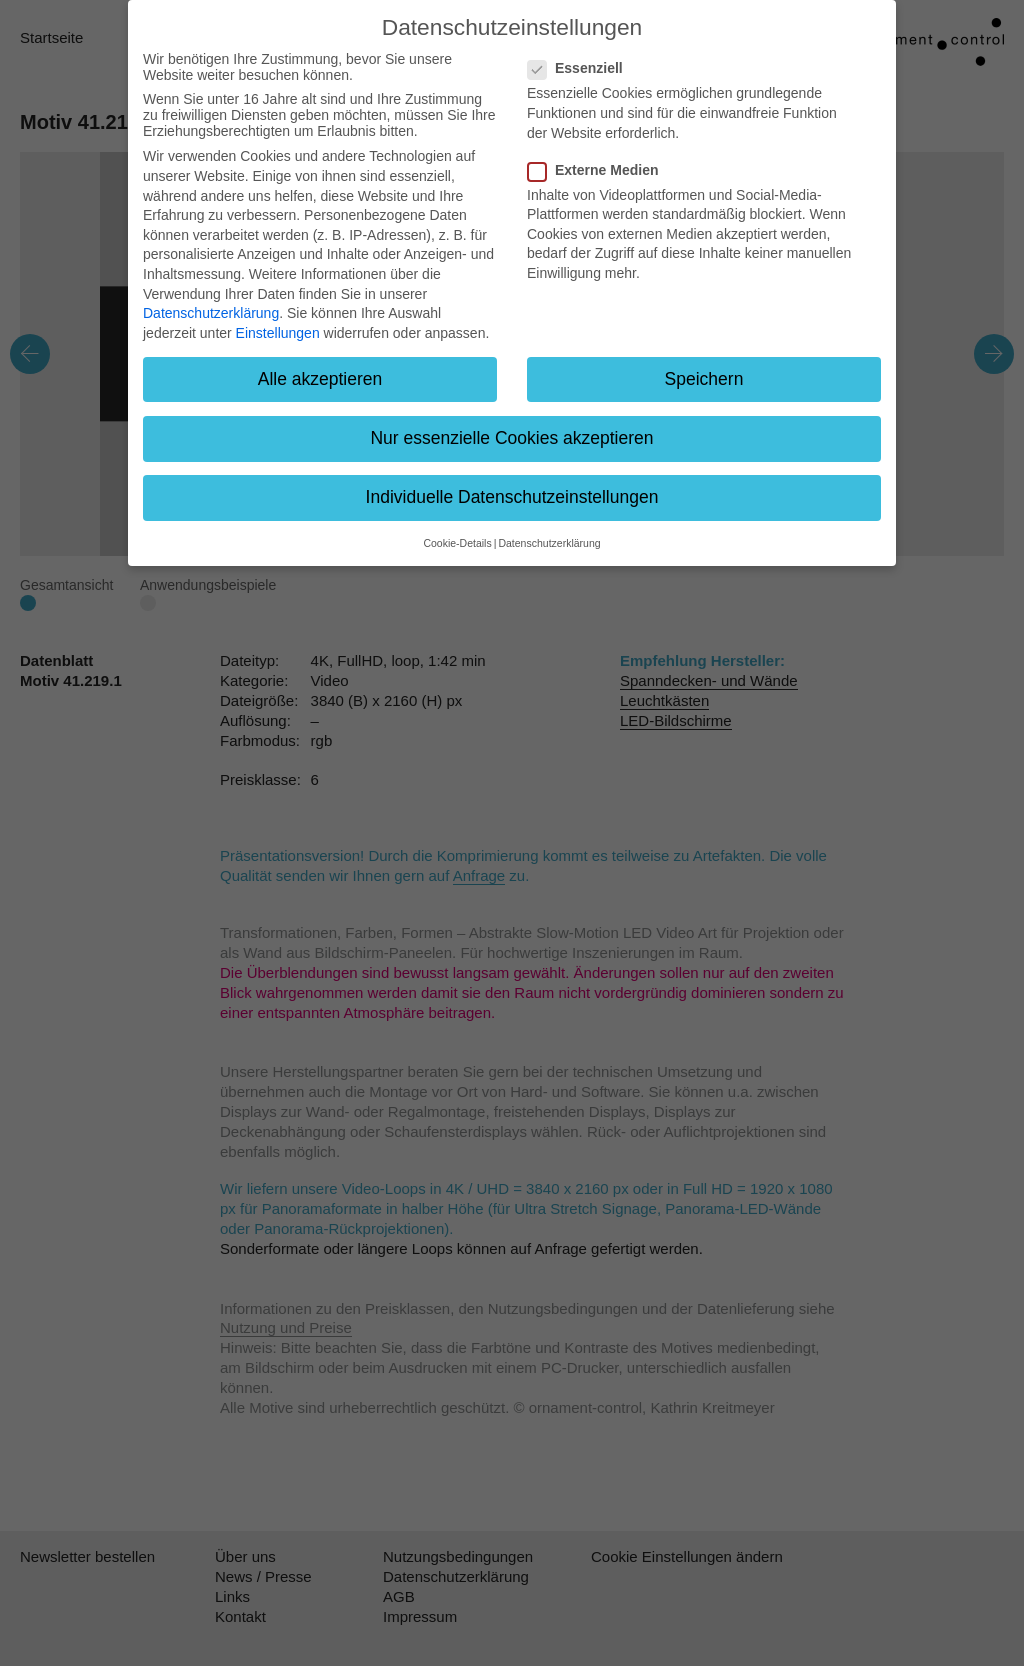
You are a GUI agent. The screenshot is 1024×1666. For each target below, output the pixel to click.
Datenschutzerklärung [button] (549, 543)
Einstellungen (278, 333)
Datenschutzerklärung (211, 313)
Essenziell (581, 68)
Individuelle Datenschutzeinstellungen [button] (512, 497)
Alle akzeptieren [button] (320, 379)
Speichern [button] (704, 379)
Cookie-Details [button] (457, 543)
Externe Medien (599, 170)
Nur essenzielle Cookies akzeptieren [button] (511, 438)
